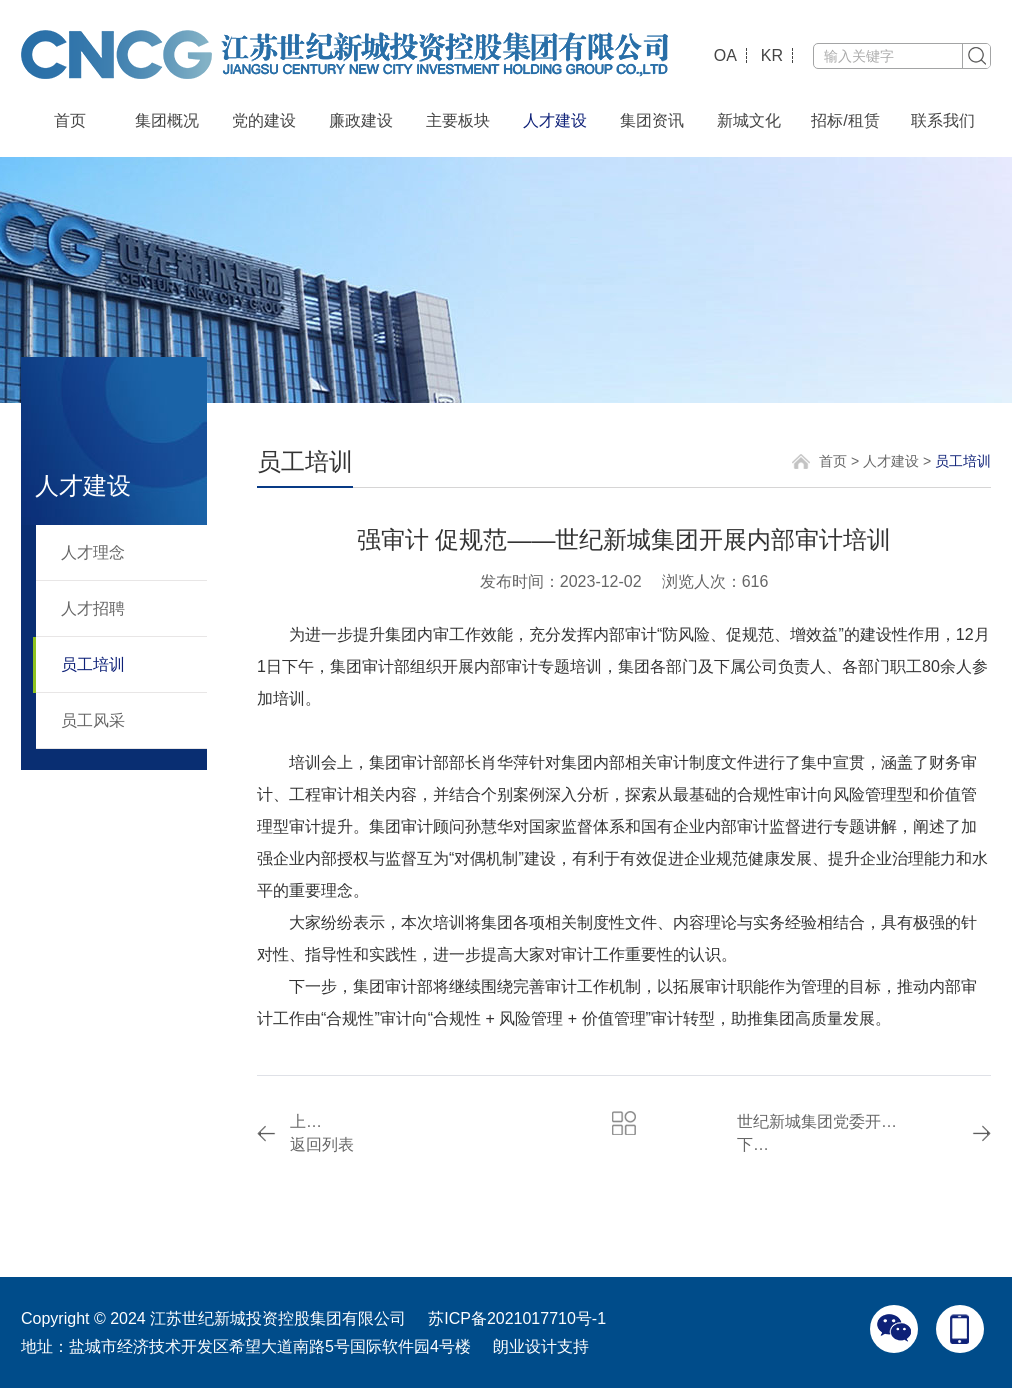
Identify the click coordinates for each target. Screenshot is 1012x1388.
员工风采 (93, 720)
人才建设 (555, 120)
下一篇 (758, 1144)
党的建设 (264, 120)
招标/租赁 (845, 120)
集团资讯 (652, 120)
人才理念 (93, 552)
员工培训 (93, 664)
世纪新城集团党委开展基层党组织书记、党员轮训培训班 (818, 1121)
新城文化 (749, 120)
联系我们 (943, 120)
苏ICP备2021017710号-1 (517, 1318)
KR (772, 55)
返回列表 (322, 1144)
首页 (70, 120)
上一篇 (311, 1121)
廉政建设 (361, 120)
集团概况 (167, 120)
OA (725, 55)
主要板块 (458, 120)
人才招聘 (93, 608)
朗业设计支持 (541, 1346)
